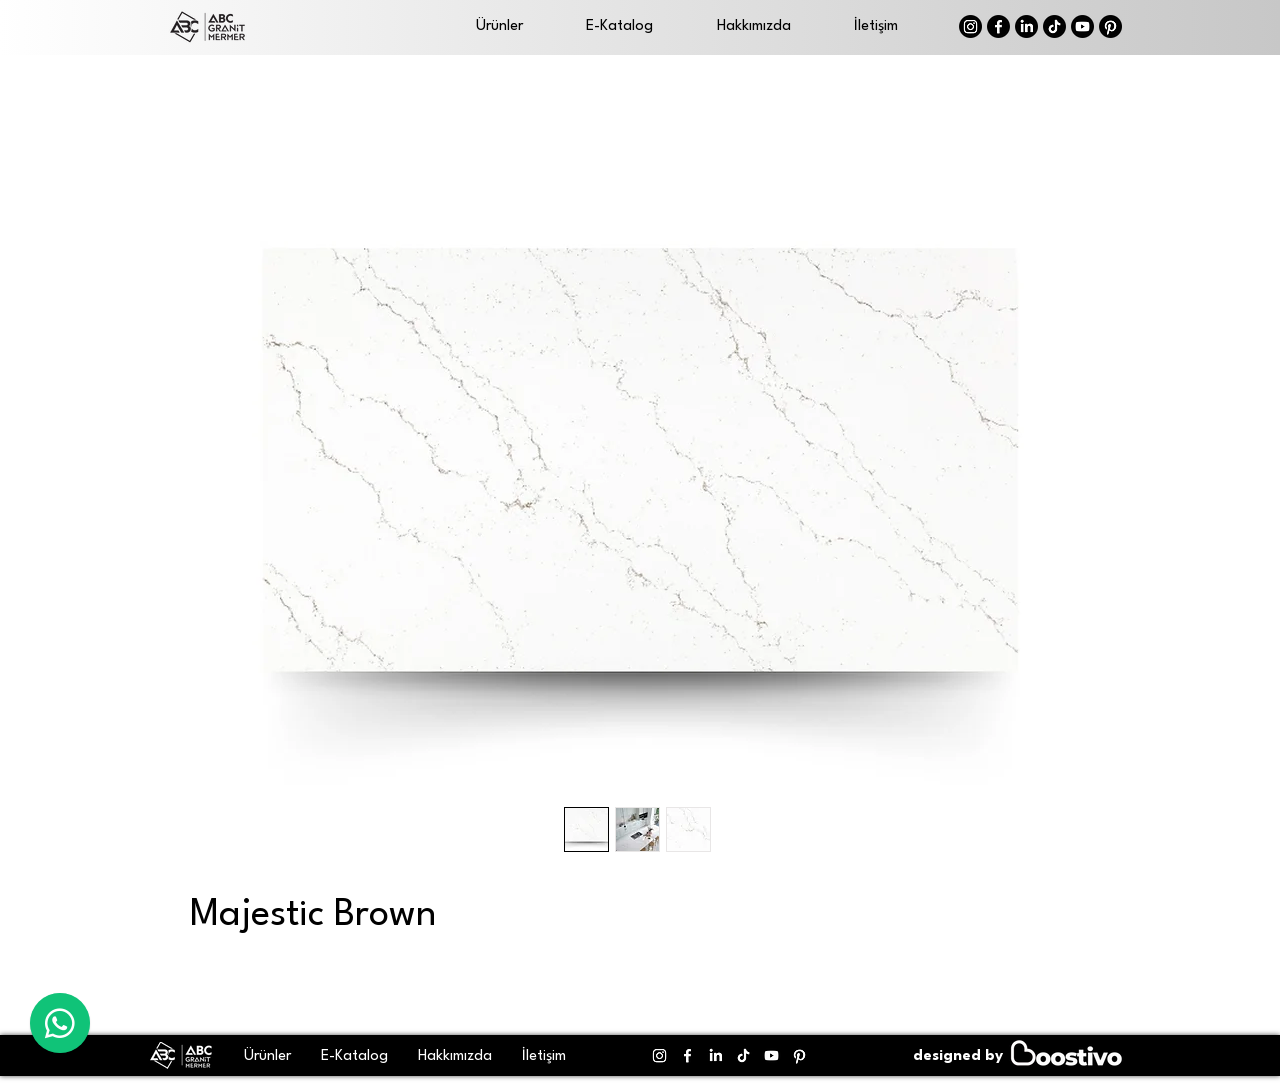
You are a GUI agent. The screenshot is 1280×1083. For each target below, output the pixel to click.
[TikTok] (1054, 26)
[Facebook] (998, 26)
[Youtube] (1082, 26)
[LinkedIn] (1026, 26)
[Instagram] (970, 26)
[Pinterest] (1110, 26)
